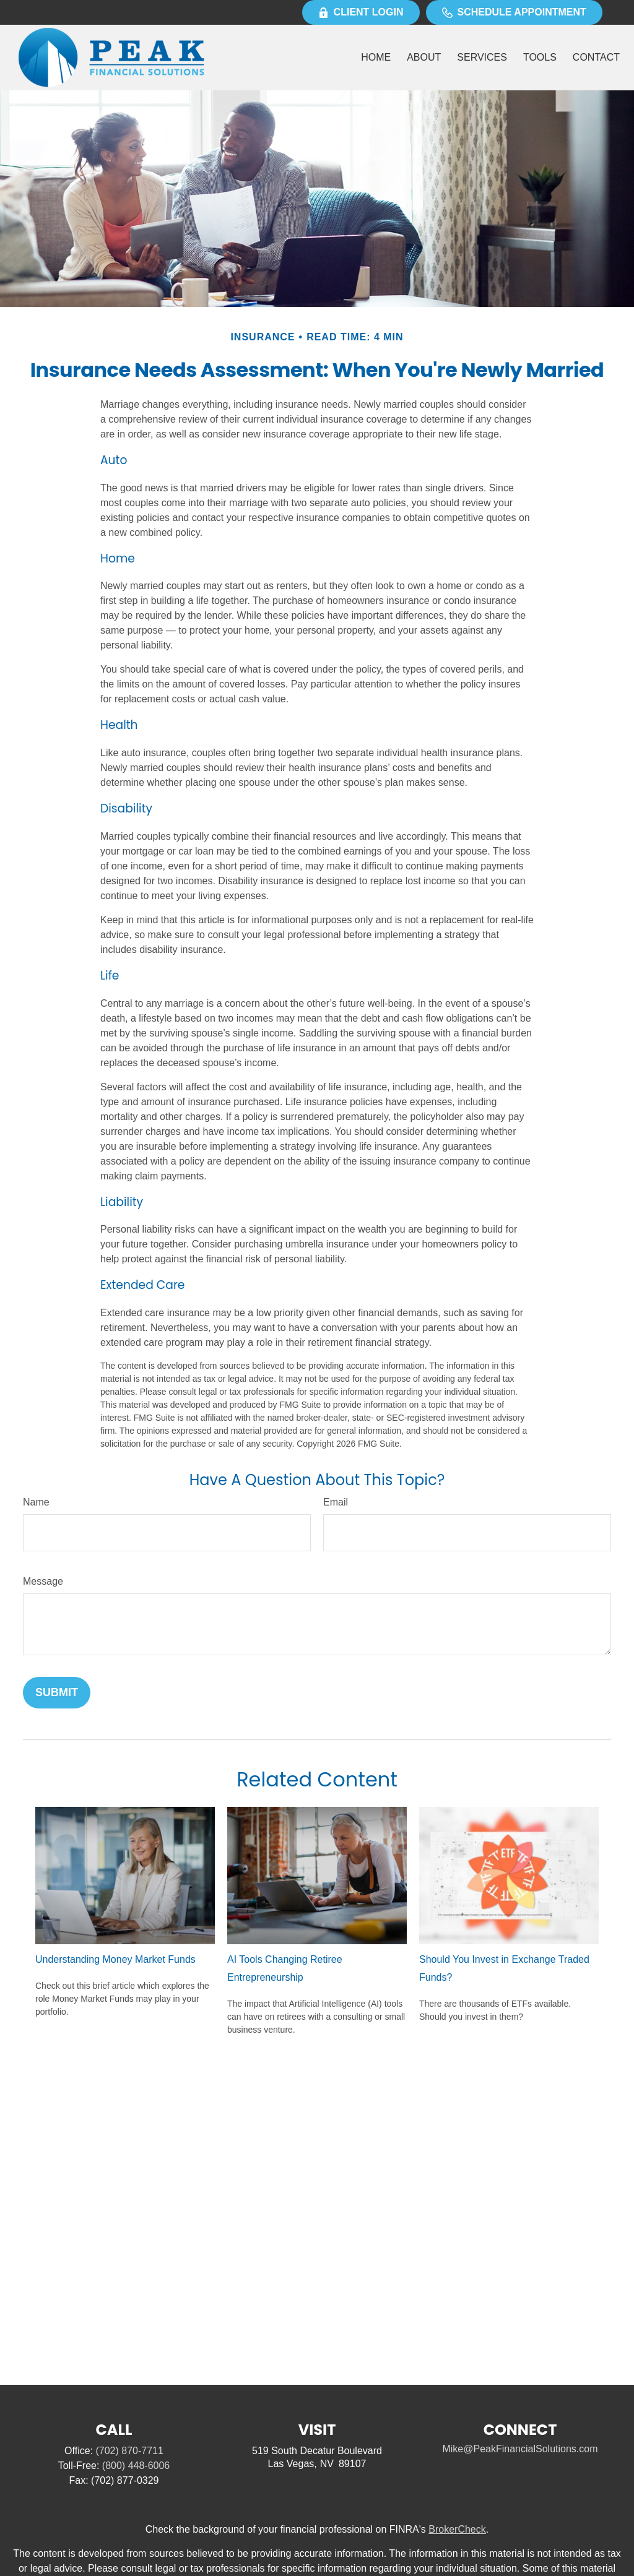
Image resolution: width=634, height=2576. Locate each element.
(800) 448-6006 (136, 2465)
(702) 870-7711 (129, 2450)
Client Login (361, 12)
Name (36, 1502)
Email (335, 1502)
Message (43, 1581)
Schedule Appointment (514, 12)
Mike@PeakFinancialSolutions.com (519, 2449)
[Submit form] (56, 1692)
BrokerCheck (456, 2529)
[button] (376, 58)
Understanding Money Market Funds (115, 1959)
